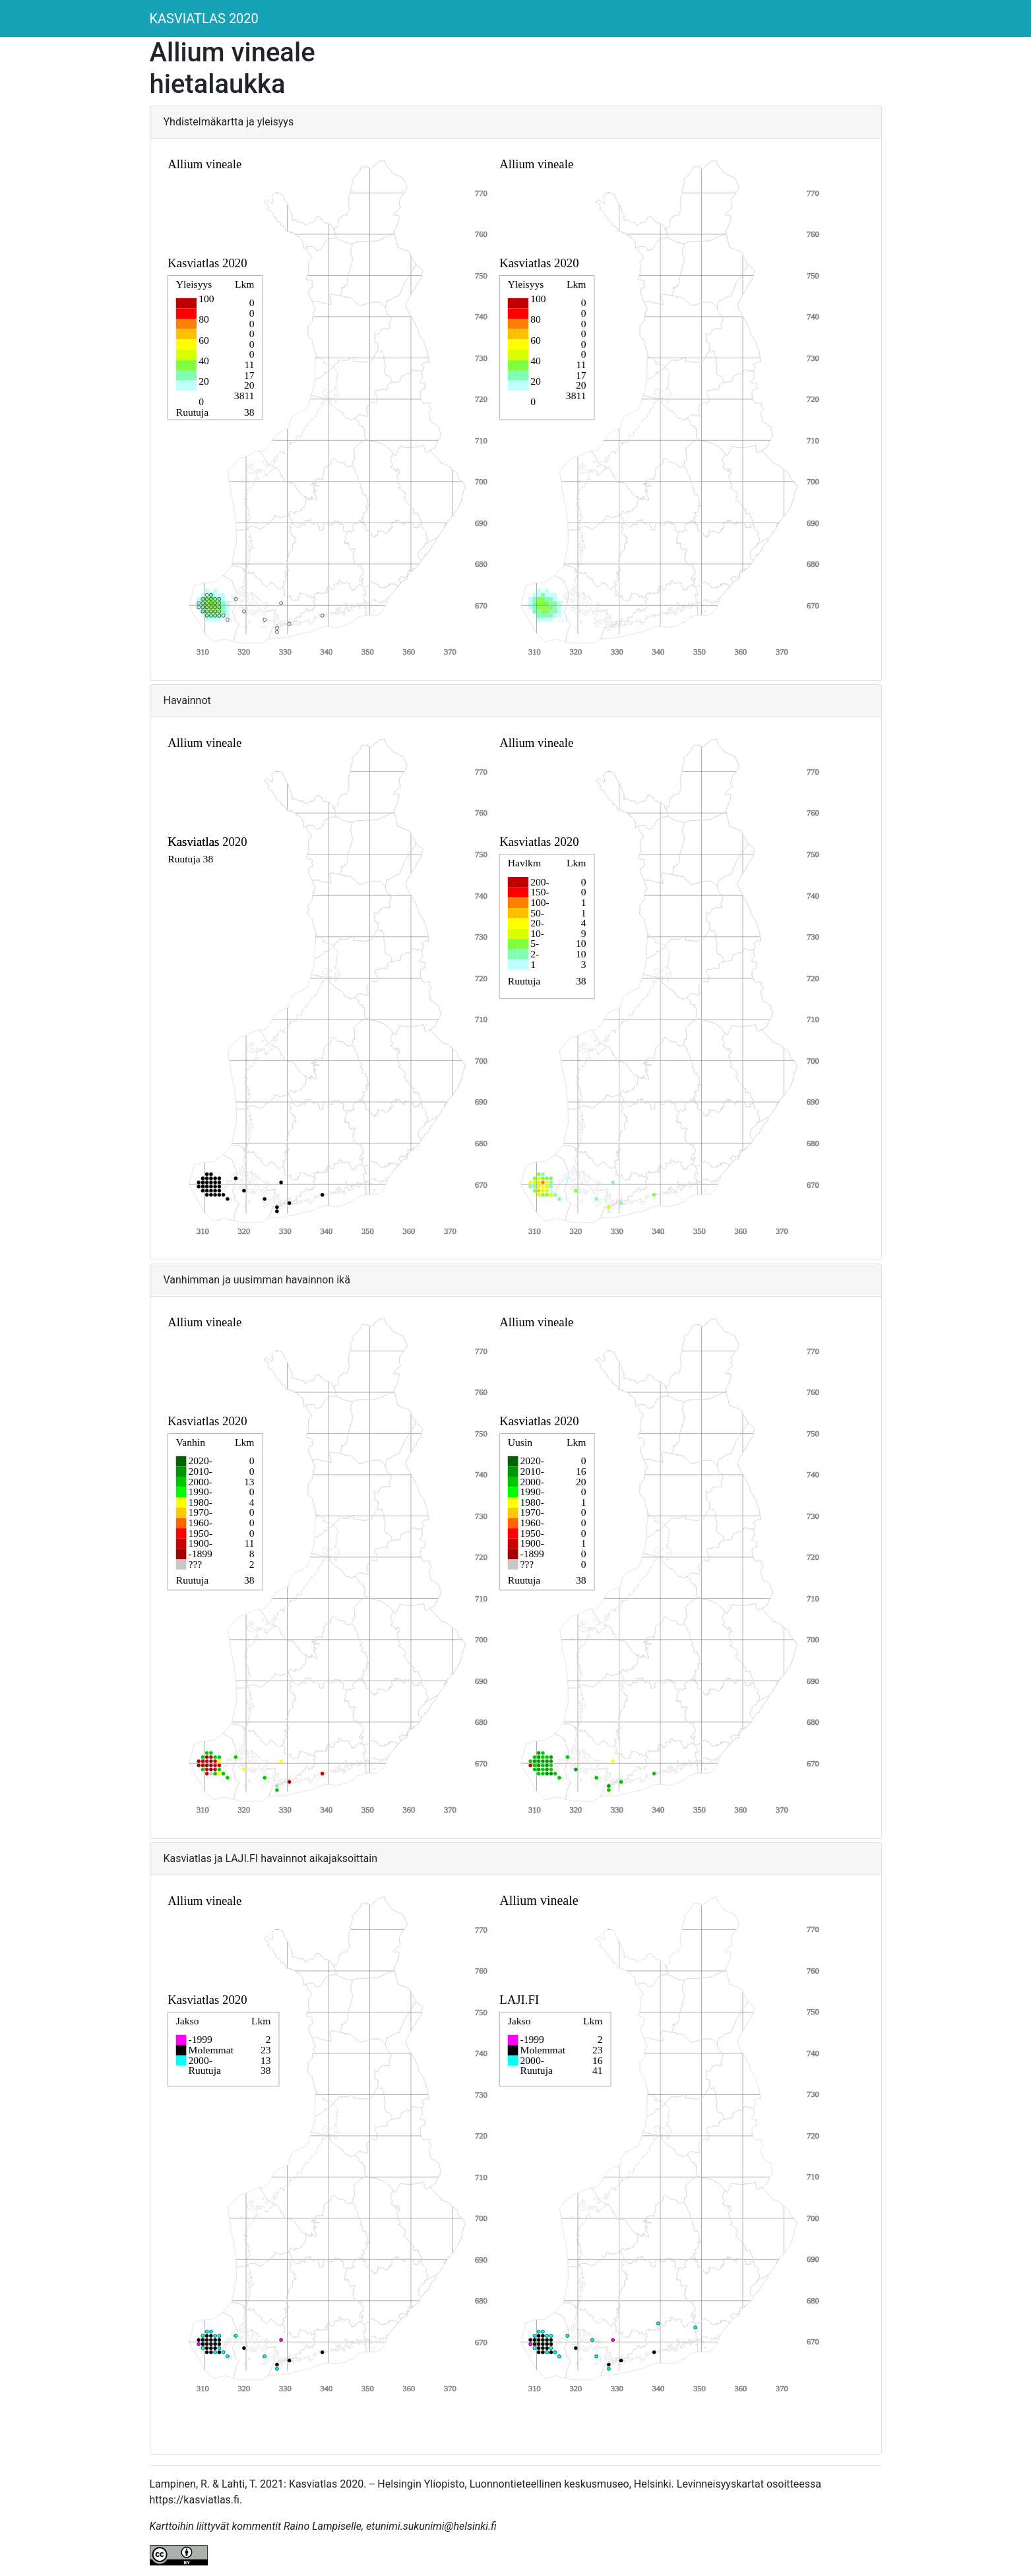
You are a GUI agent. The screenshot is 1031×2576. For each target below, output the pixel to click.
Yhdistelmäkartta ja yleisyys (229, 121)
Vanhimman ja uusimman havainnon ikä (257, 1279)
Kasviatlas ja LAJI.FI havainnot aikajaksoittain (271, 1858)
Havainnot (187, 700)
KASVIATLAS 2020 (204, 18)
